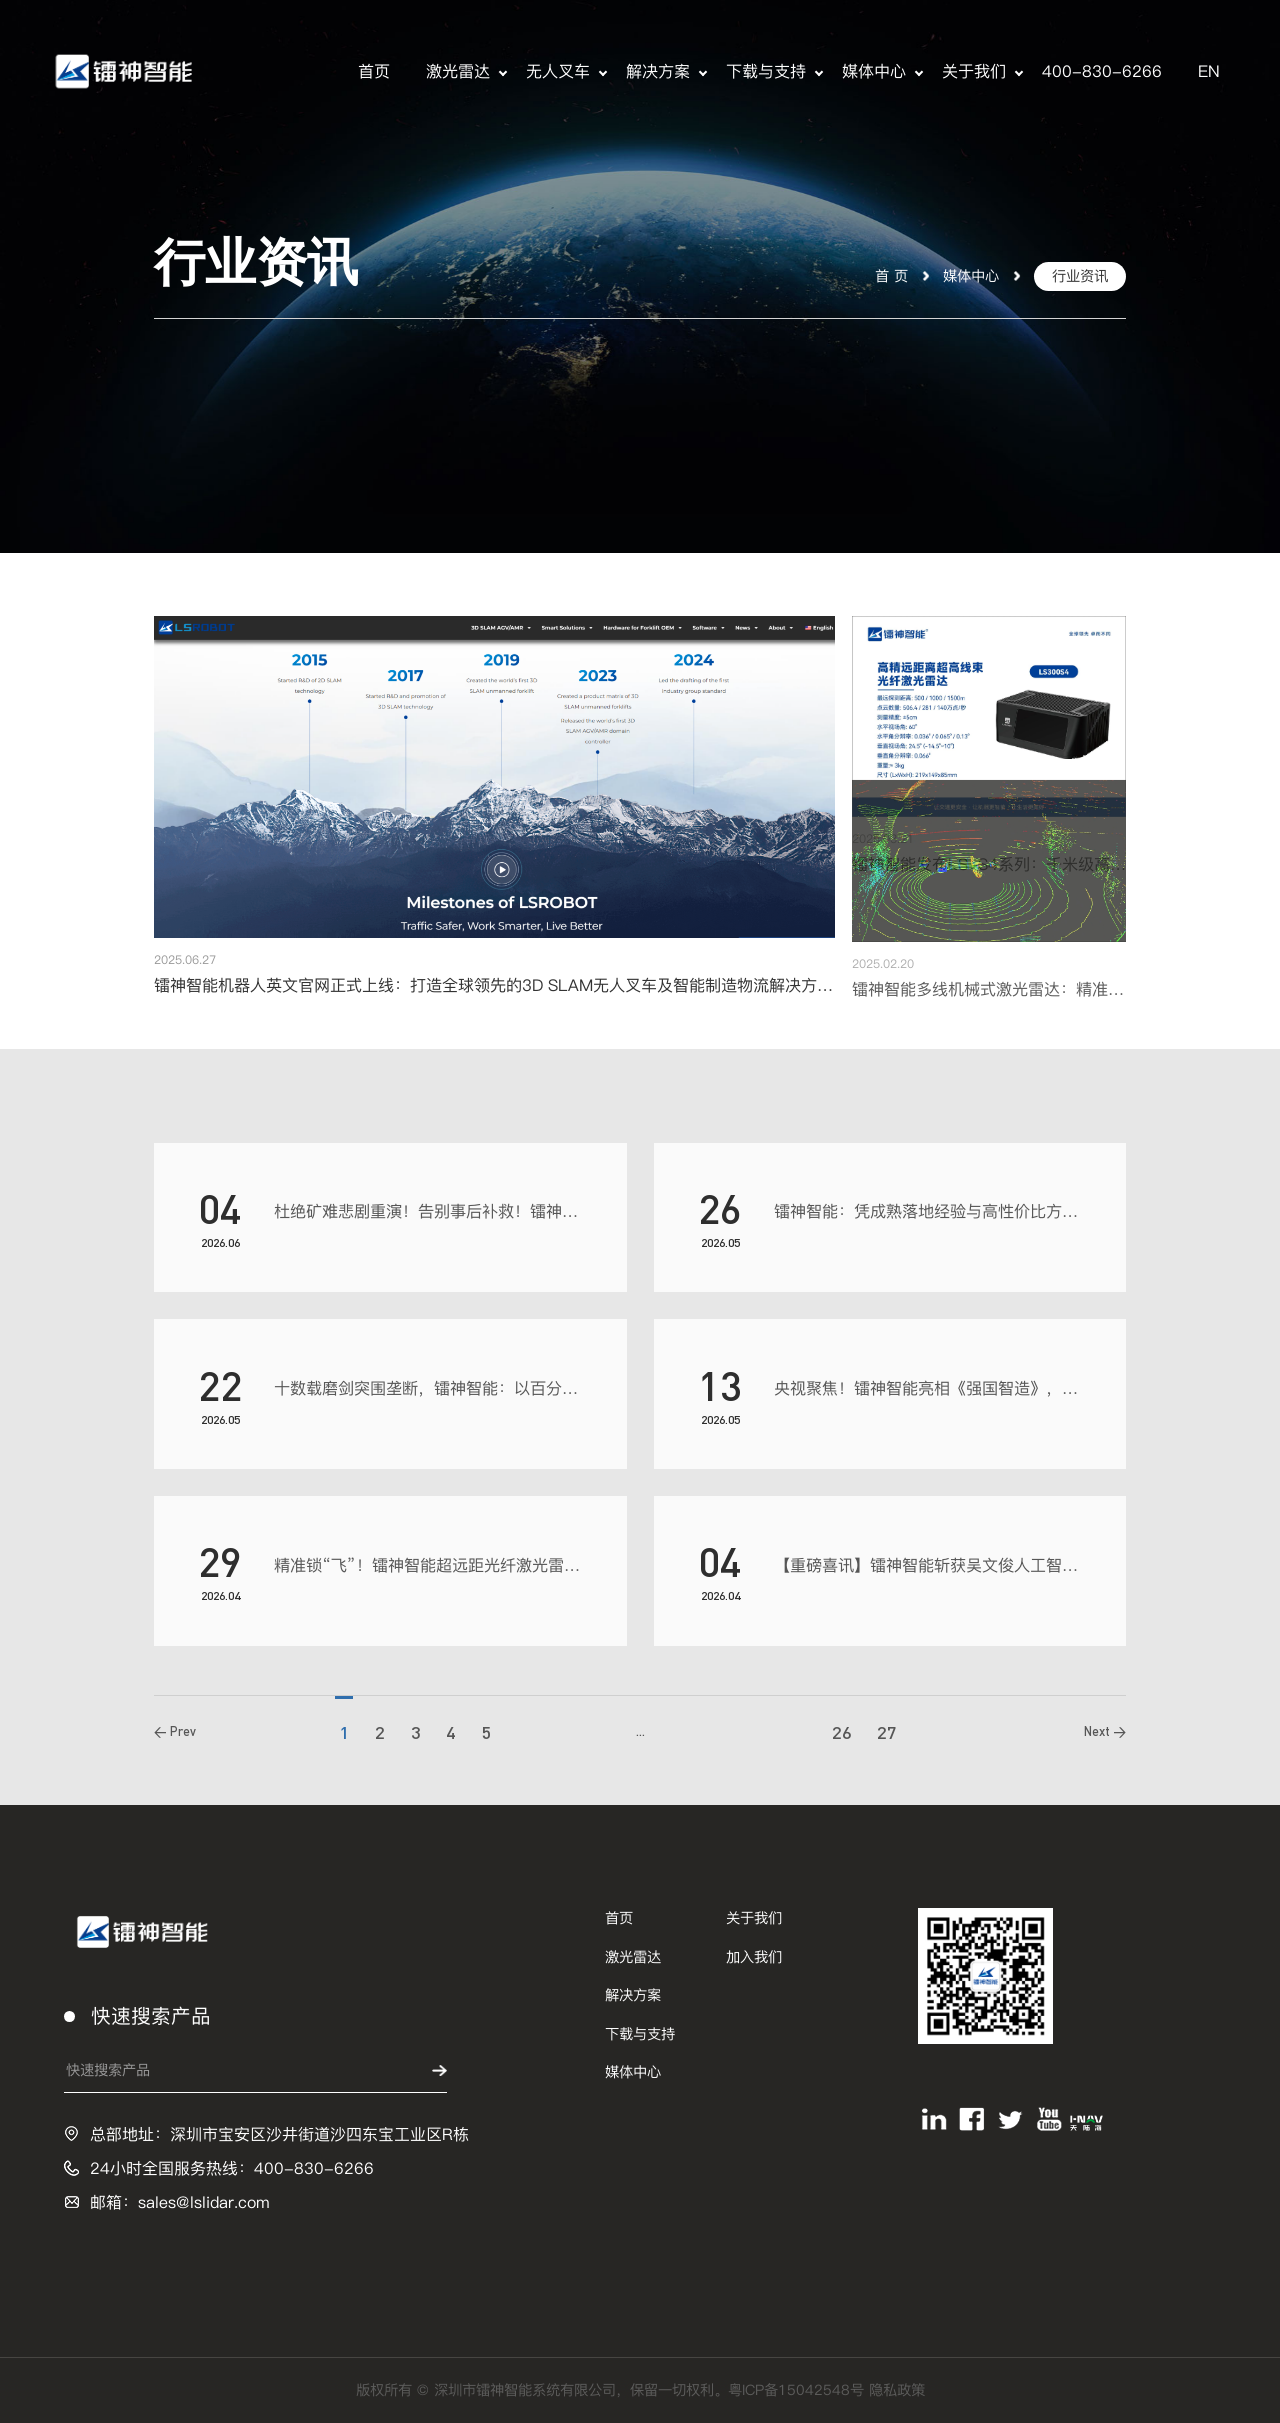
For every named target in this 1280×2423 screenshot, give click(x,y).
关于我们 (974, 71)
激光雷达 (458, 71)
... (640, 1736)
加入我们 (754, 1957)
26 (842, 1737)
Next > (1105, 1736)
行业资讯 (1080, 276)
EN (1209, 71)
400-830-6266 (1102, 71)
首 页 (891, 276)
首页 (374, 71)
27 (887, 1737)
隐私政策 (897, 2390)
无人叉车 (558, 71)
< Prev (175, 1736)
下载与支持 (766, 71)
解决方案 (658, 71)
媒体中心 (874, 71)
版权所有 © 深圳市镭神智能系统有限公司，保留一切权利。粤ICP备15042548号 (612, 2390)
